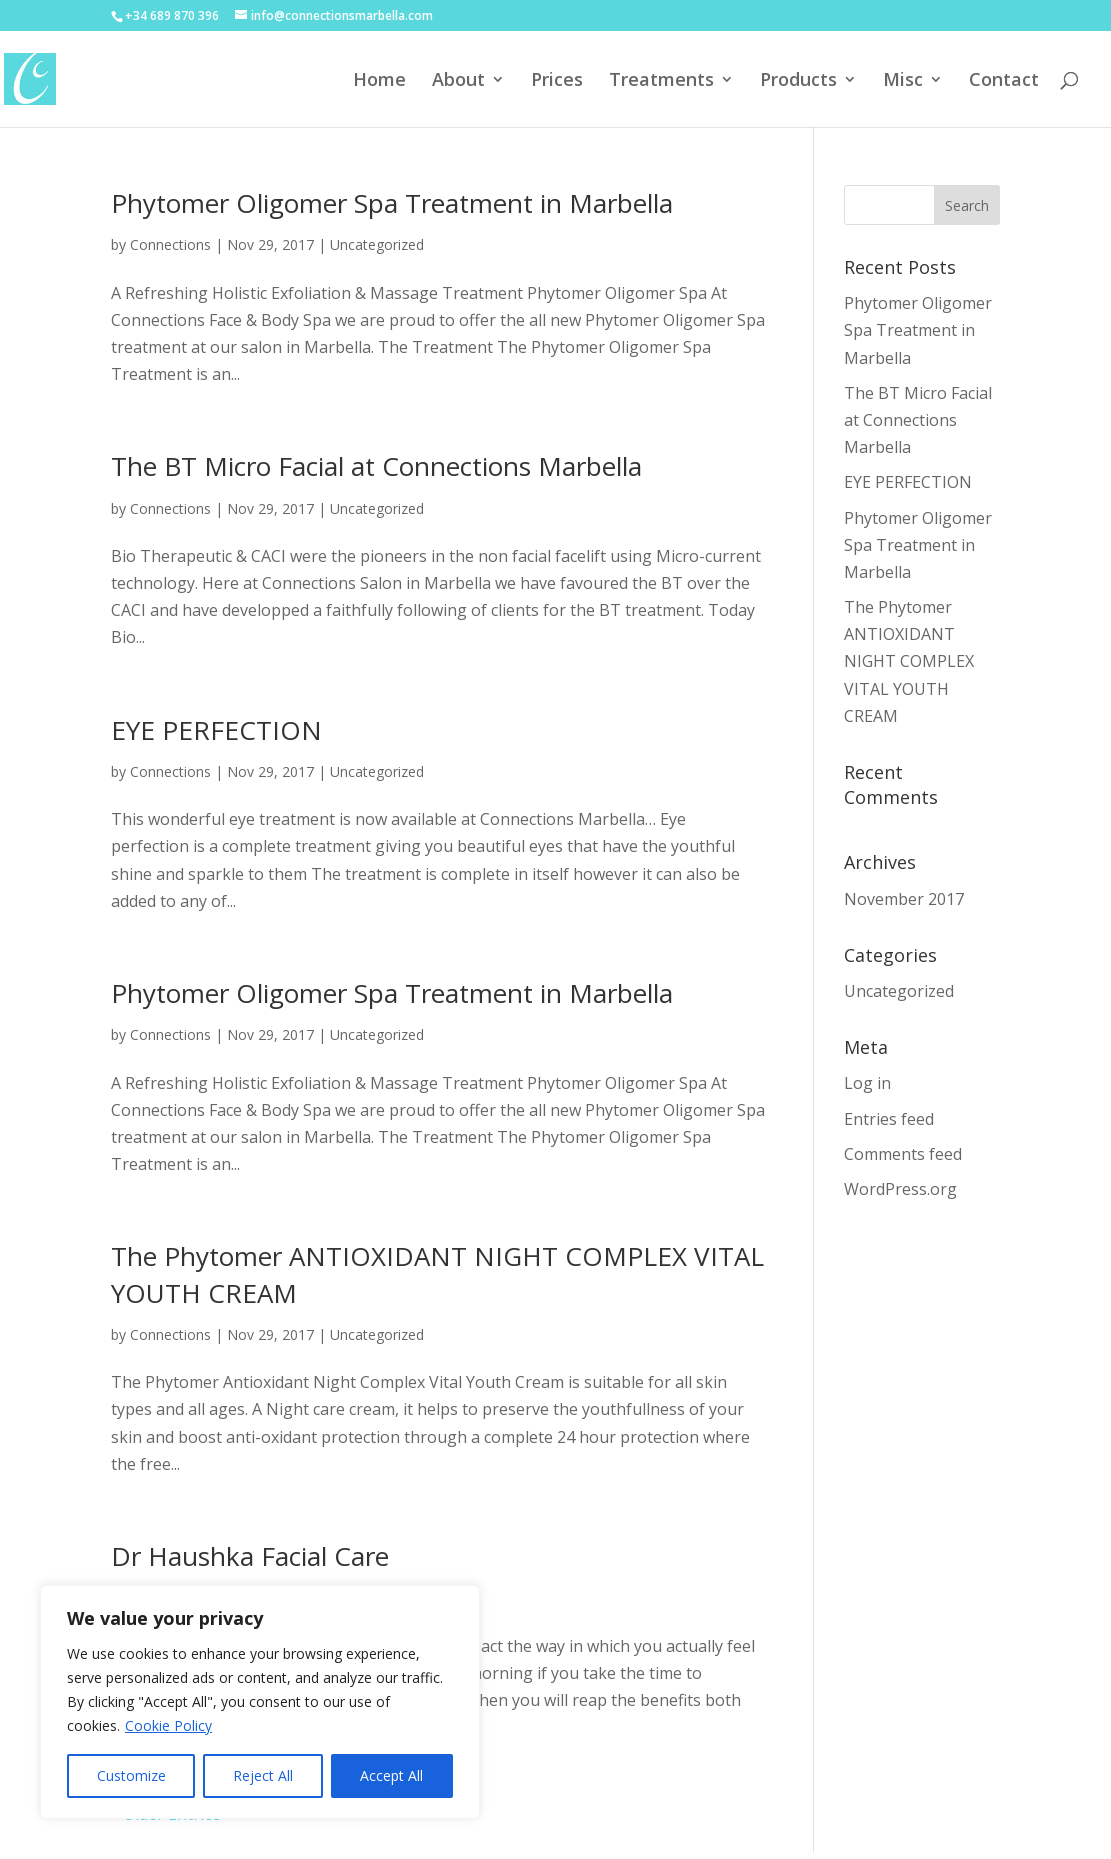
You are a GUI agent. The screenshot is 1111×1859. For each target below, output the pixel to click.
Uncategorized (377, 244)
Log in (867, 1083)
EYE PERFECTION (216, 730)
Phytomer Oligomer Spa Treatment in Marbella (392, 203)
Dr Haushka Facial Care (250, 1556)
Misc (903, 81)
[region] (260, 1702)
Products (798, 81)
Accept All (391, 1775)
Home (379, 81)
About (458, 81)
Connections (170, 244)
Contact (1004, 81)
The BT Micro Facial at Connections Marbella (376, 466)
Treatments (661, 81)
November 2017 (904, 899)
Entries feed (889, 1119)
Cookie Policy (168, 1725)
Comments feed (903, 1154)
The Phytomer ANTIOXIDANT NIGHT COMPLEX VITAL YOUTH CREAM (909, 661)
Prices (557, 81)
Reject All (263, 1775)
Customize (131, 1775)
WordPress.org (900, 1189)
